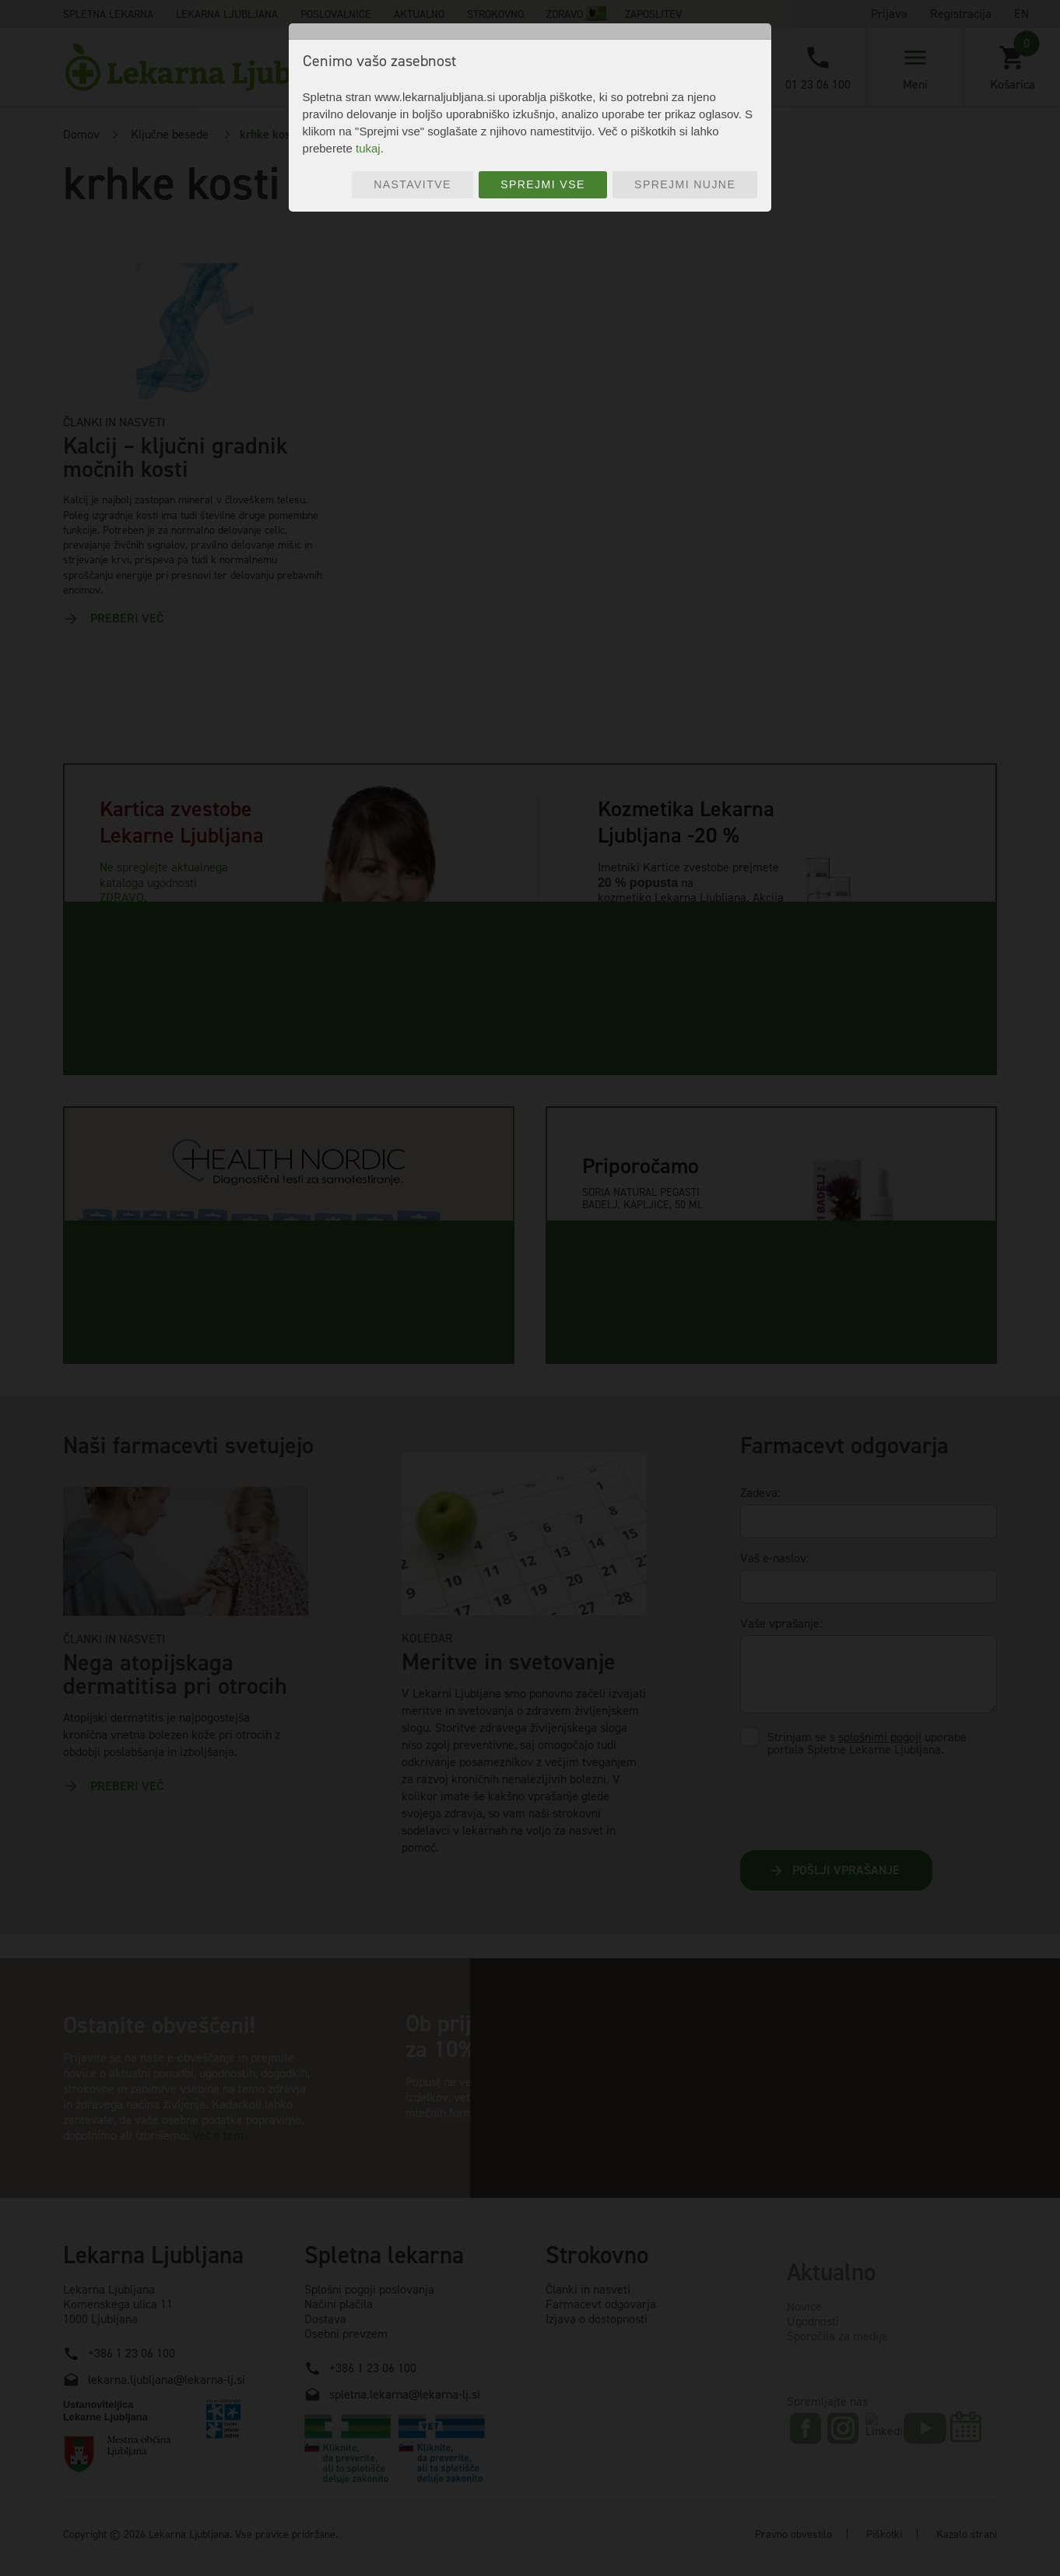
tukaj (368, 148)
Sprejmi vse (542, 184)
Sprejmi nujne (684, 184)
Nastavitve (412, 184)
